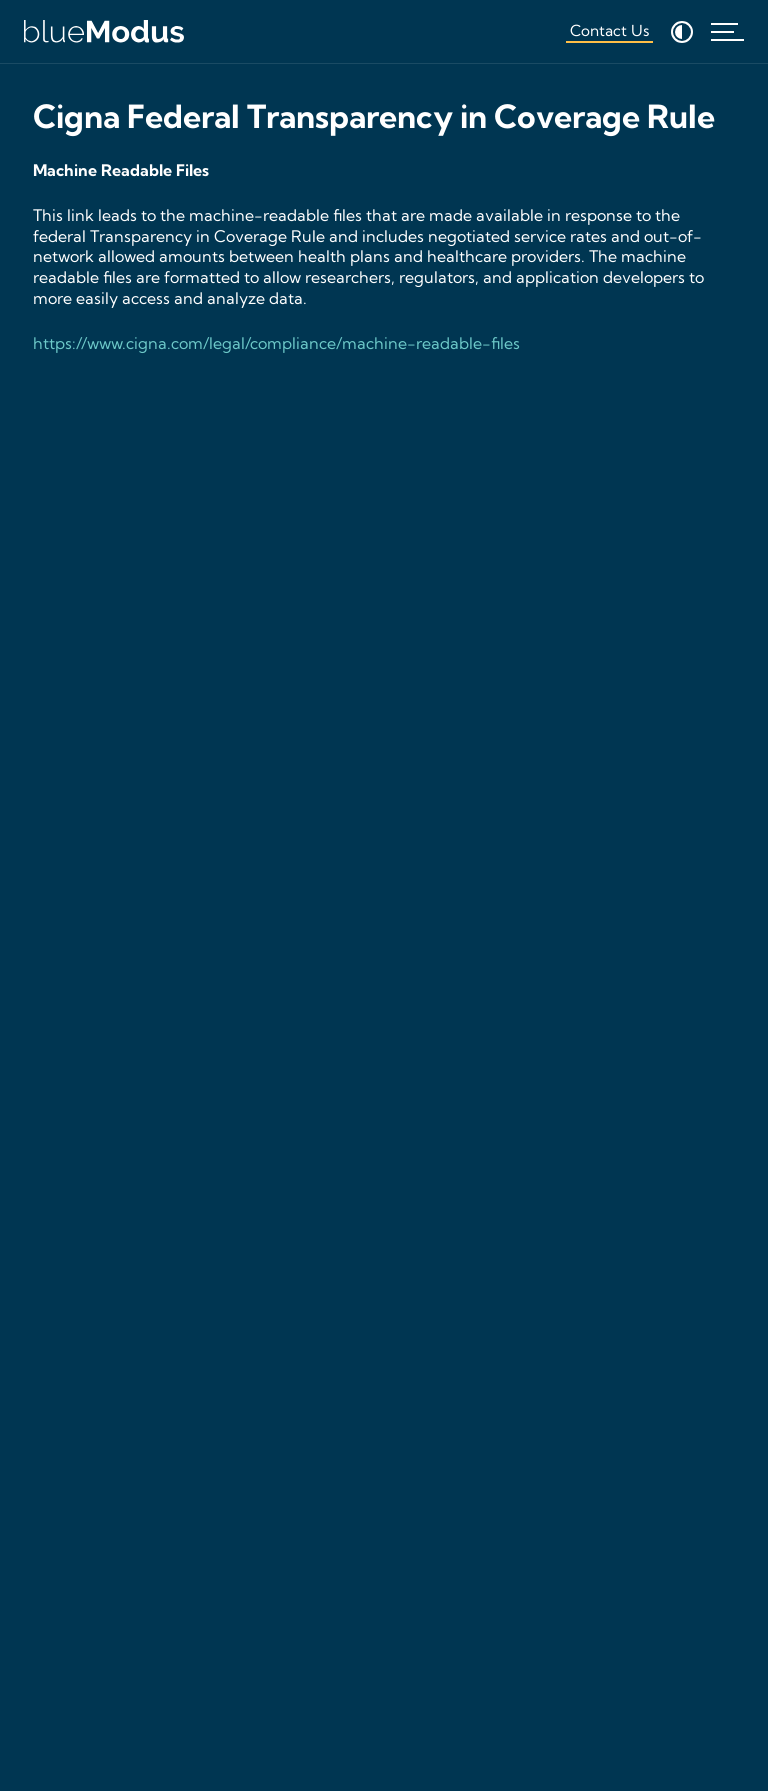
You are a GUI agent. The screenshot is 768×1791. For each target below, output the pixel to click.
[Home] (104, 31)
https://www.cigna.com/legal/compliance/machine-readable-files (276, 343)
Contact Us (609, 30)
